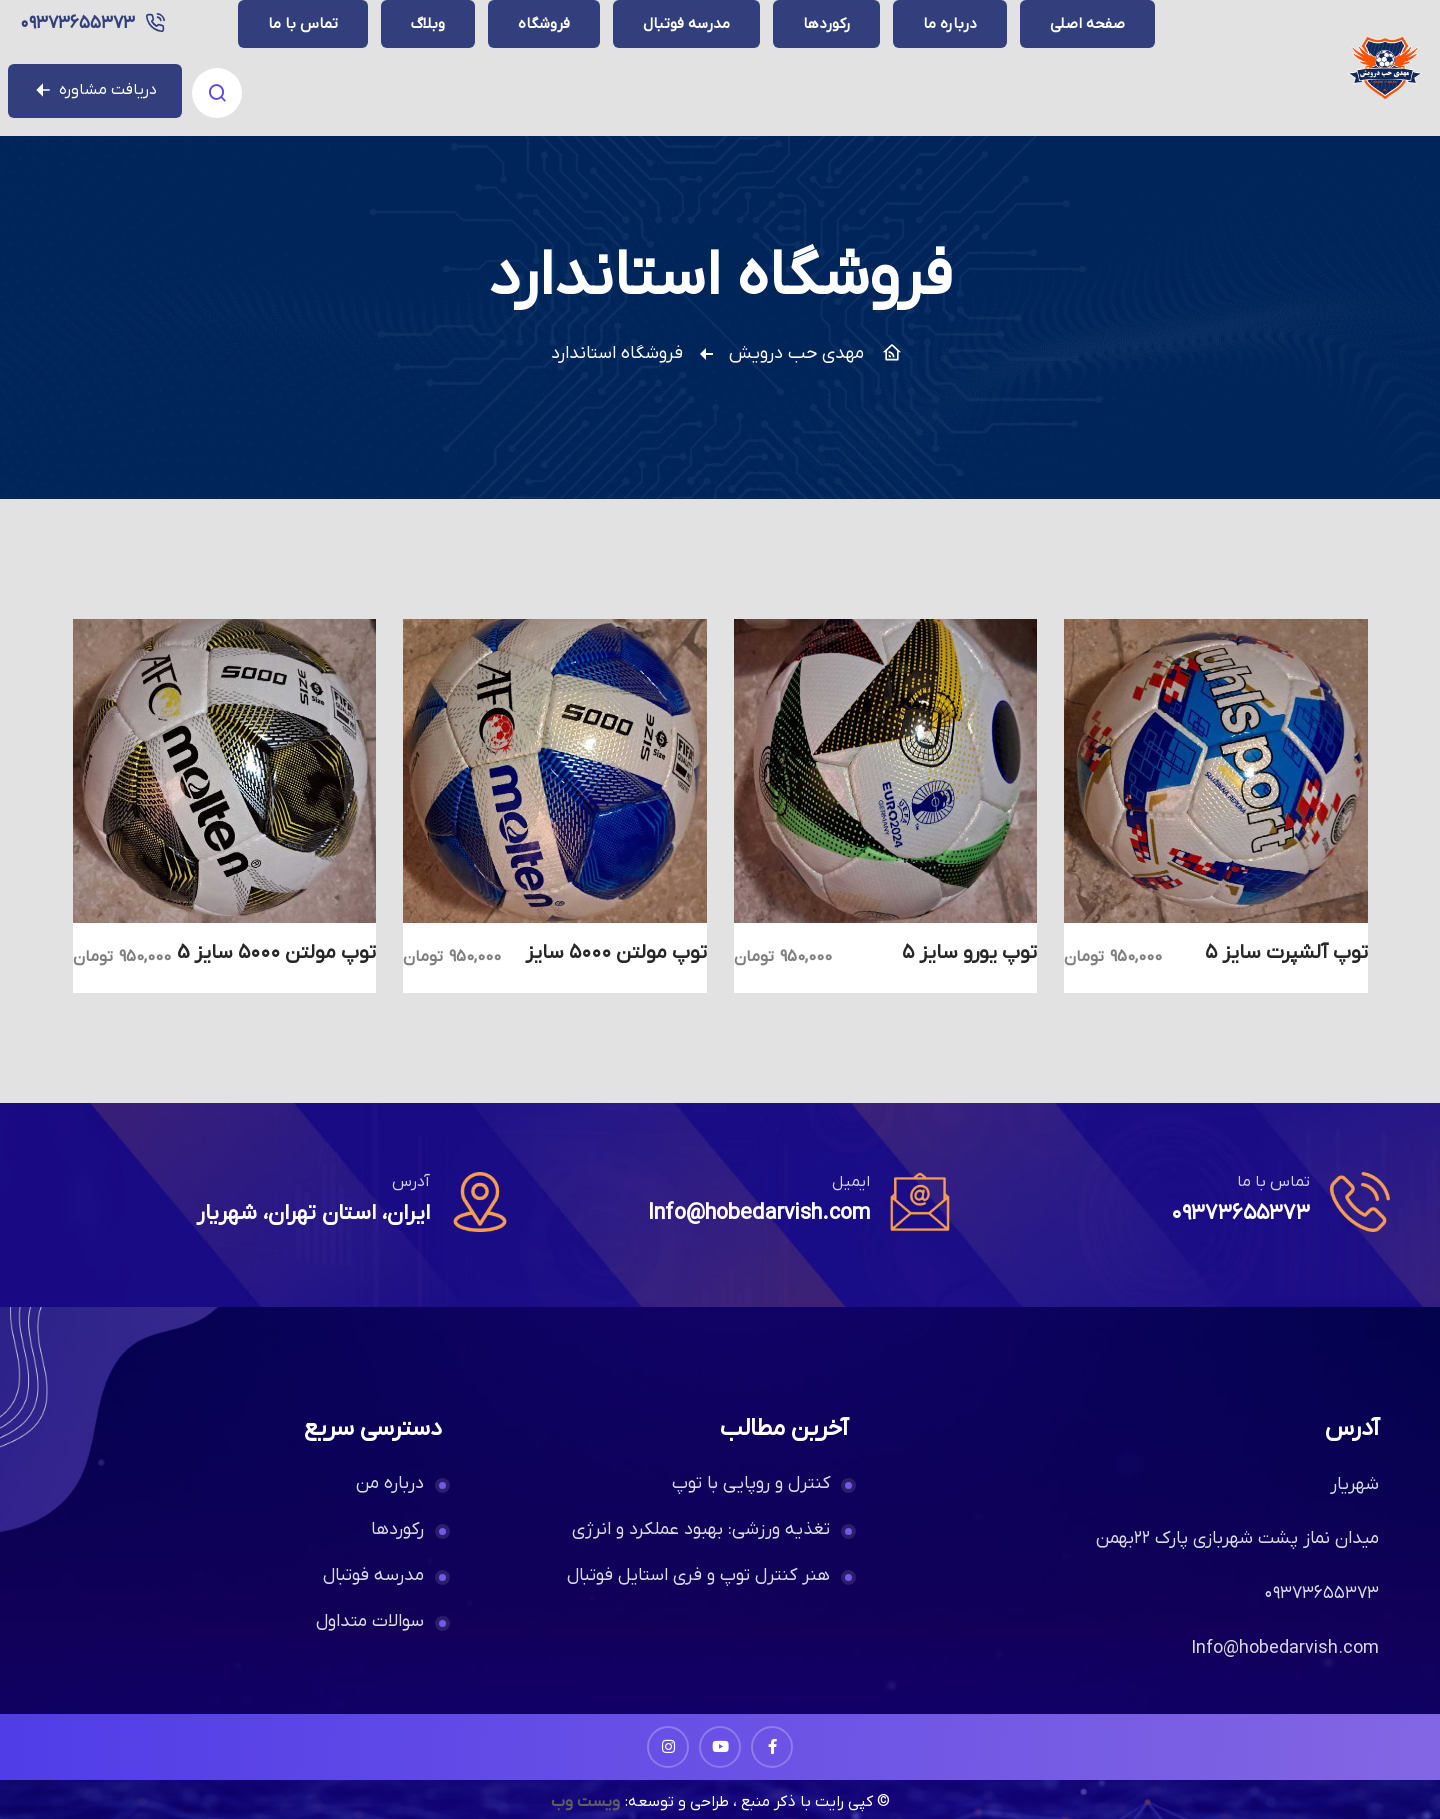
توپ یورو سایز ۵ (969, 926)
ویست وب (583, 1775)
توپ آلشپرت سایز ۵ (1286, 926)
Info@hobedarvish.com (755, 1186)
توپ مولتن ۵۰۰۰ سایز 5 (276, 926)
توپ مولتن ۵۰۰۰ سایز (616, 926)
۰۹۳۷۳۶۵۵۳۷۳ (311, 54)
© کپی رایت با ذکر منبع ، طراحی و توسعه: (757, 1775)
